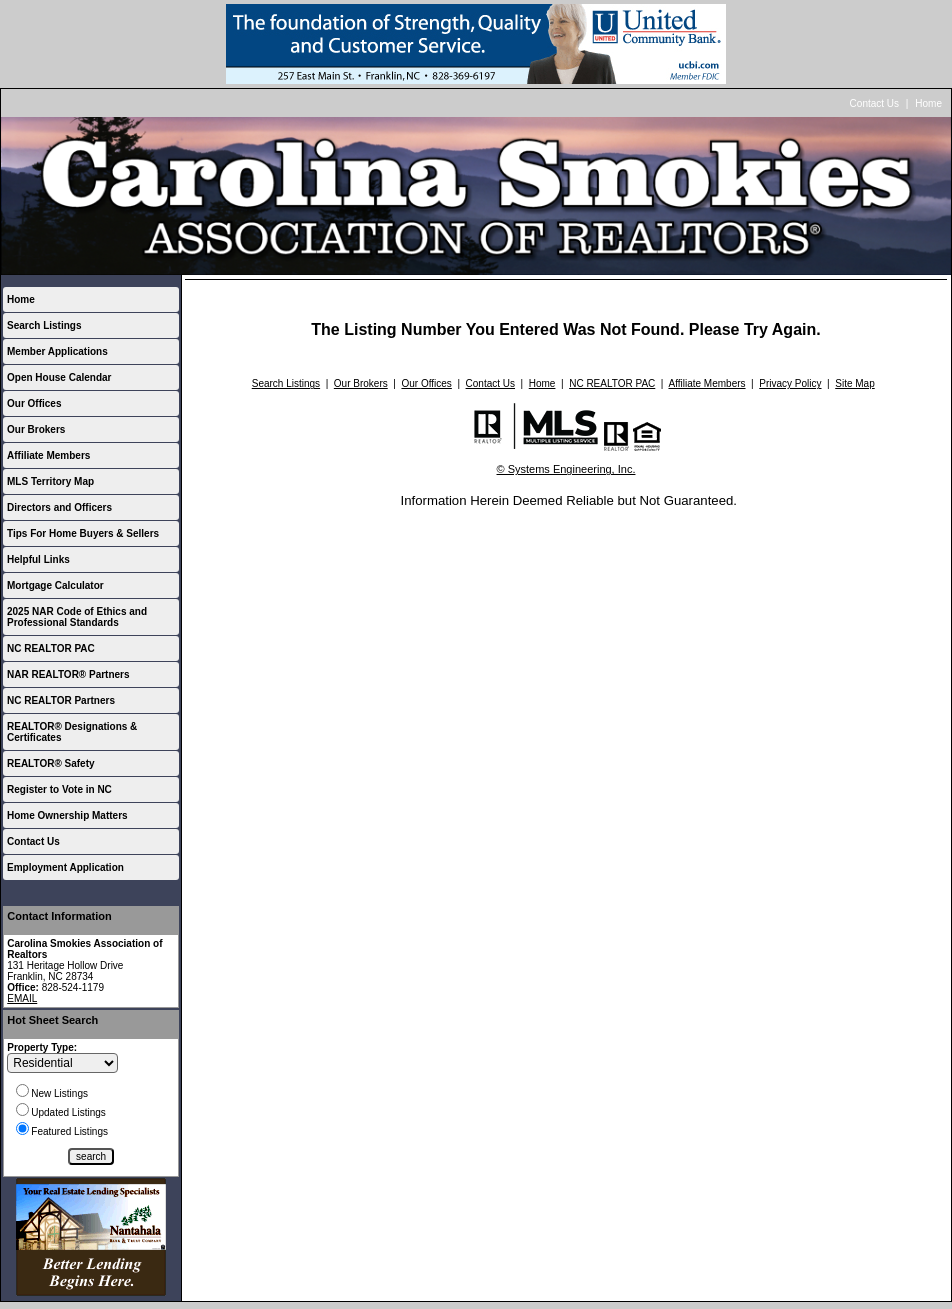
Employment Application (65, 867)
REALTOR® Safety (51, 763)
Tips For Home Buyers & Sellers (83, 533)
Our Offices (34, 403)
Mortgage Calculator (55, 585)
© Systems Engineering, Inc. (566, 469)
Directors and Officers (59, 507)
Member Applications (57, 351)
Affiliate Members (48, 455)
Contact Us (874, 103)
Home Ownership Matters (67, 815)
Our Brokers (36, 429)
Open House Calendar (59, 377)
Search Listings (44, 325)
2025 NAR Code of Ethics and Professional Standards (77, 617)
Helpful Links (38, 559)
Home (928, 103)
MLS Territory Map (50, 481)
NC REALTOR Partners (61, 700)
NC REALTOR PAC (51, 648)
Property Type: (42, 1047)
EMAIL (22, 998)
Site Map (854, 383)
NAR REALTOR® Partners (68, 674)
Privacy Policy (790, 383)
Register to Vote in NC (59, 789)
